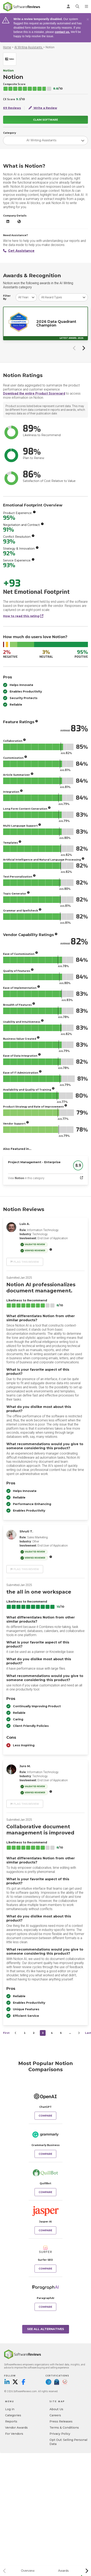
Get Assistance (19, 251)
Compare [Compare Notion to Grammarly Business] (45, 2153)
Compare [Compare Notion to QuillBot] (45, 2192)
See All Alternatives (45, 2329)
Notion (50, 47)
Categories (13, 2415)
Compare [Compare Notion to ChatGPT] (45, 2115)
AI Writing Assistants (28, 47)
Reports (11, 2421)
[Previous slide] (74, 347)
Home (7, 47)
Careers (55, 2415)
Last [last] (88, 2032)
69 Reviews (12, 108)
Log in (9, 2409)
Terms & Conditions (64, 2427)
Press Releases (61, 2421)
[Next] (79, 2033)
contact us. (62, 32)
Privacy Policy (60, 2434)
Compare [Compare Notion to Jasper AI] (45, 2230)
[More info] (34, 512)
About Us (56, 2409)
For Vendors (14, 2434)
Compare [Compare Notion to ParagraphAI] (45, 2306)
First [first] (6, 2032)
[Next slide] (83, 347)
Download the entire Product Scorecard (34, 393)
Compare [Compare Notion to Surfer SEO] (45, 2268)
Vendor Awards (16, 2427)
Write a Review (43, 108)
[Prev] (15, 2033)
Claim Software (45, 119)
